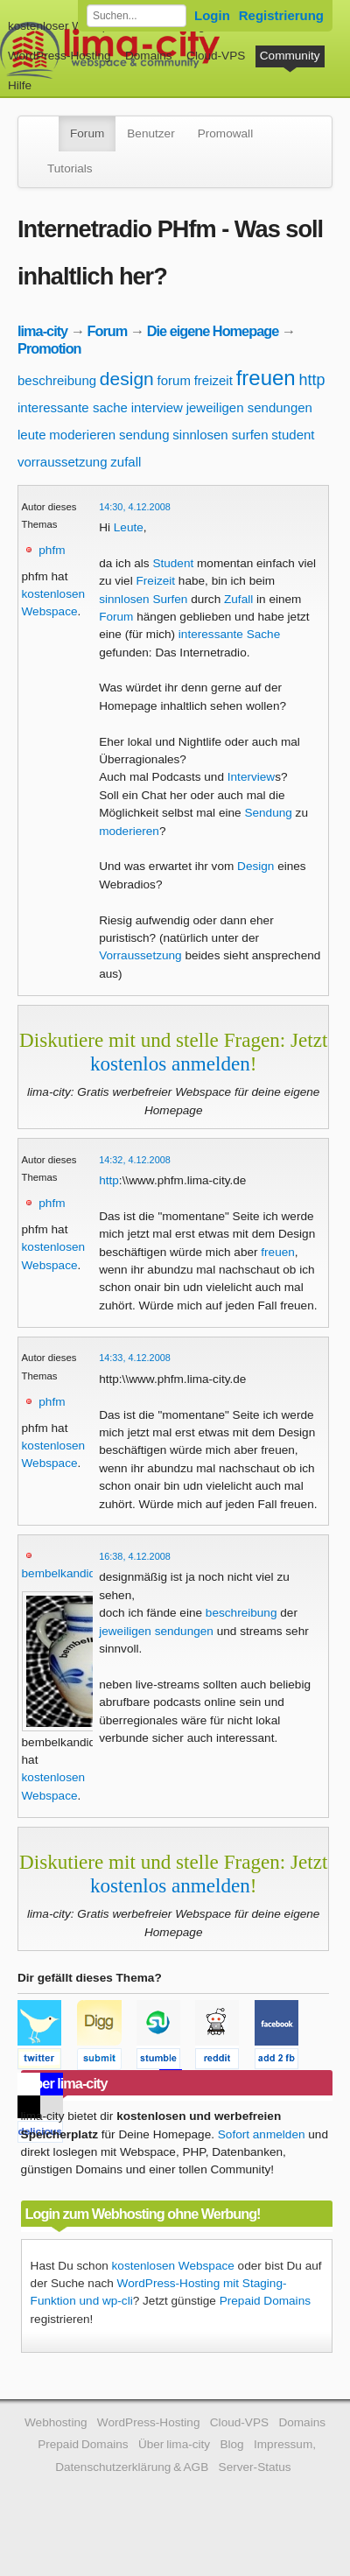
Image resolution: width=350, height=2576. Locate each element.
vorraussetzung (63, 461)
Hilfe (20, 85)
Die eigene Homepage (213, 331)
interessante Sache (229, 634)
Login (212, 15)
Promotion (49, 348)
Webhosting (56, 2422)
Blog (231, 2444)
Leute (129, 527)
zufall (125, 461)
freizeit (213, 380)
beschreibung (57, 380)
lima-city (42, 331)
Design (255, 866)
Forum (87, 133)
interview (157, 407)
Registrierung (281, 15)
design (127, 379)
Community (290, 55)
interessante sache (73, 407)
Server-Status (255, 2467)
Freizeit (155, 580)
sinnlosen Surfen (143, 599)
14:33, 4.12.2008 (135, 1357)
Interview (251, 776)
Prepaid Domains (265, 2300)
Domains (148, 55)
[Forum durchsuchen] (136, 15)
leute (32, 434)
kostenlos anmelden (170, 1063)
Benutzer (150, 133)
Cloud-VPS (215, 55)
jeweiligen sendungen (249, 407)
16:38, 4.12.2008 (135, 1556)
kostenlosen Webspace (173, 2265)
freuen (266, 378)
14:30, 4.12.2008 (135, 507)
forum (174, 380)
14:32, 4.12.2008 (135, 1160)
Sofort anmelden (261, 2134)
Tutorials (70, 168)
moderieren (82, 434)
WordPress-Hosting (59, 55)
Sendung (267, 812)
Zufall (238, 599)
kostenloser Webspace (68, 25)
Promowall (225, 133)
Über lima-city (174, 2444)
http (311, 380)
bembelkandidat (64, 1573)
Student (172, 563)
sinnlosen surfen (220, 434)
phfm (51, 550)
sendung (144, 434)
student (292, 434)
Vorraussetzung (140, 955)
